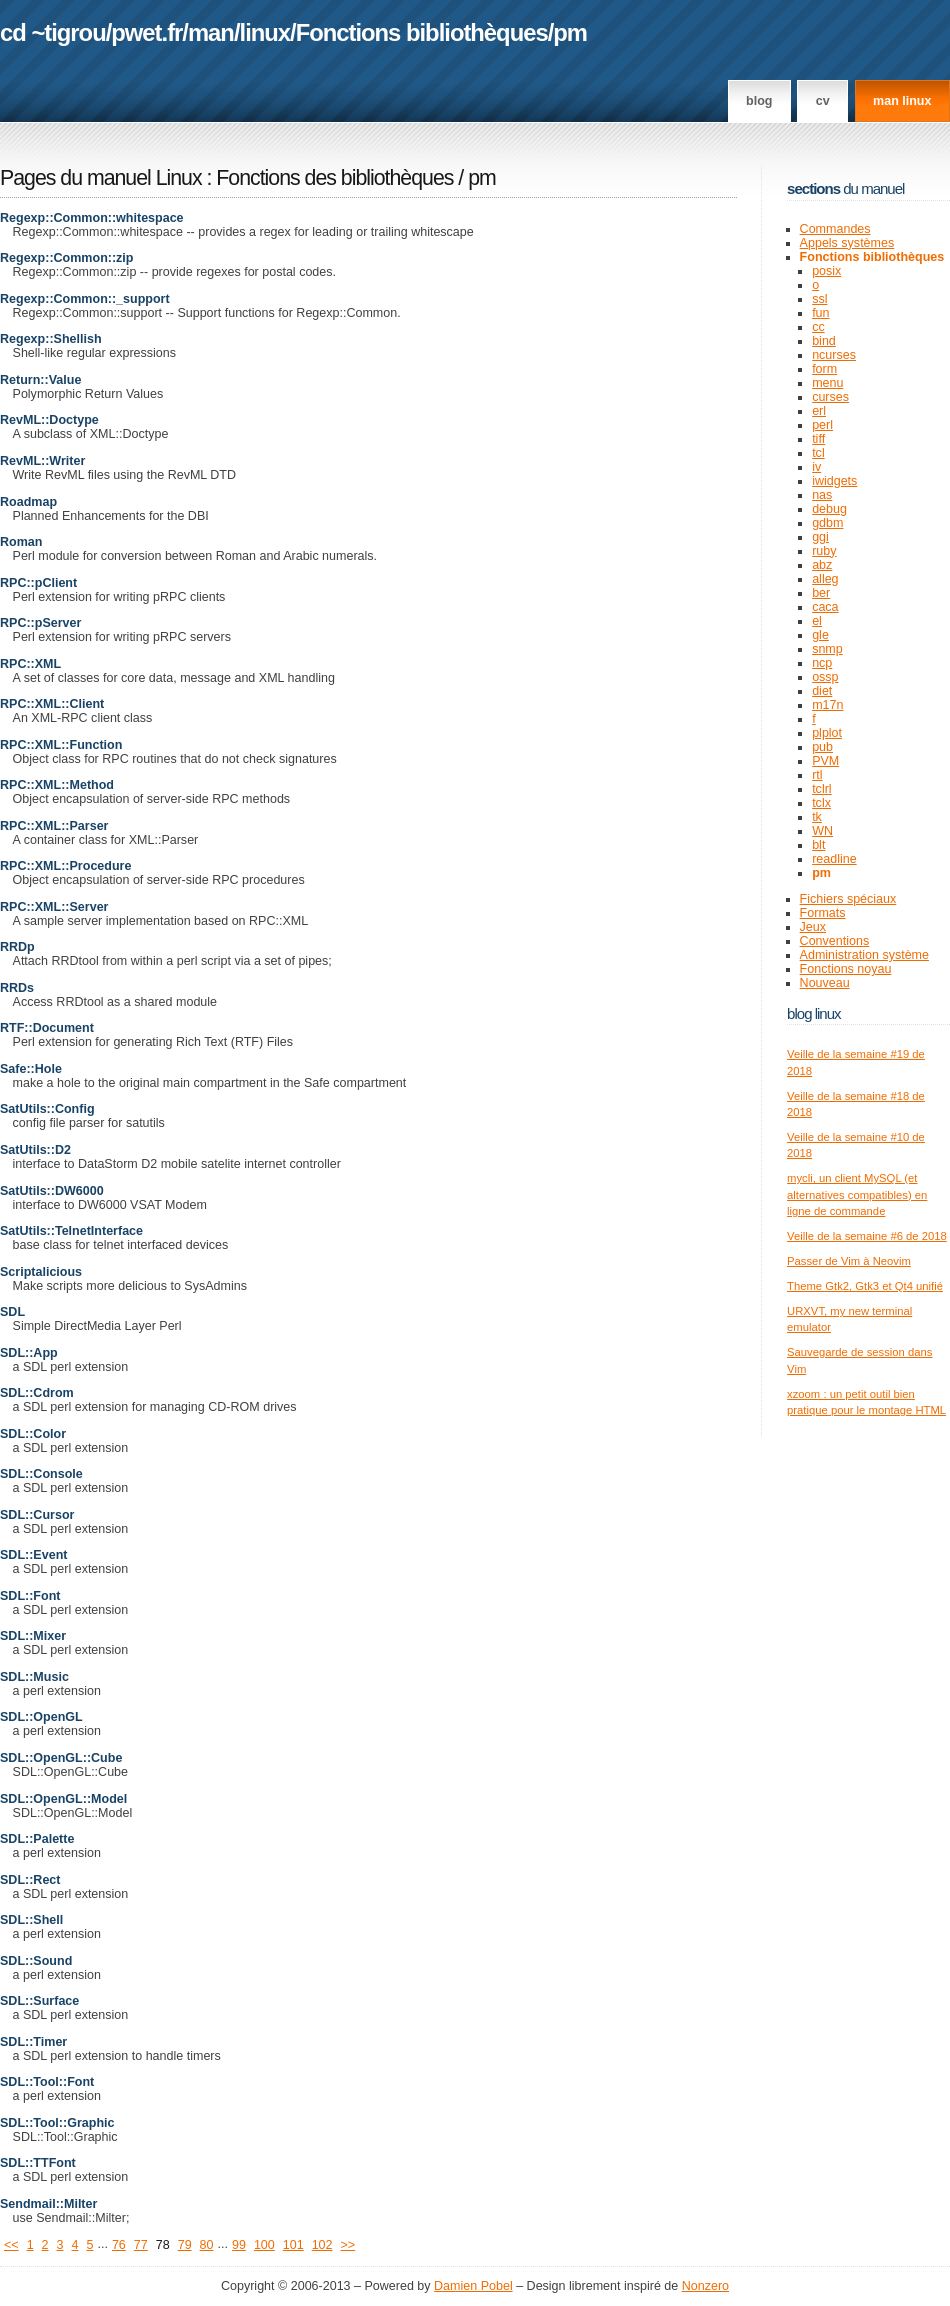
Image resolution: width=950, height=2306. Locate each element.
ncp (822, 663)
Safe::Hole (31, 1069)
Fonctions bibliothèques (422, 32)
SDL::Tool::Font (47, 2082)
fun (820, 313)
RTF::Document (47, 1028)
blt (818, 845)
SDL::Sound (36, 1961)
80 (207, 2245)
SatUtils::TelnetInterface (71, 1231)
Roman (21, 542)
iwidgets (834, 481)
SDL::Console (41, 1474)
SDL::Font (30, 1596)
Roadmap (28, 502)
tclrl (821, 789)
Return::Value (40, 380)
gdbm (827, 523)
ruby (824, 551)
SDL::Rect (30, 1880)
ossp (825, 677)
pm (570, 32)
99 (239, 2245)
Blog (759, 101)
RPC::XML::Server (54, 907)
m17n (827, 705)
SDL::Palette (37, 1839)
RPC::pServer (40, 623)
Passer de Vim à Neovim (849, 1261)
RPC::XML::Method (57, 785)
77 (141, 2245)
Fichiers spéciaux (848, 899)
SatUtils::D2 (35, 1150)
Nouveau (825, 983)
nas (822, 495)
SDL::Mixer (33, 1636)
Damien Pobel (473, 2286)
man (211, 32)
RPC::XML (30, 664)
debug (829, 509)
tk (817, 817)
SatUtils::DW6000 (52, 1191)
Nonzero (705, 2286)
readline (834, 859)
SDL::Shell (31, 1920)
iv (816, 467)
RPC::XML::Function (61, 745)
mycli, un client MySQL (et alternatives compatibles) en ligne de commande (857, 1194)
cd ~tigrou (53, 32)
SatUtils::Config (47, 1109)
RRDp (17, 947)
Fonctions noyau (846, 969)
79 (185, 2245)
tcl (818, 453)
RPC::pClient (38, 583)
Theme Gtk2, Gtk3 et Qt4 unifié (865, 1286)
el (817, 621)
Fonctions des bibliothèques (337, 178)
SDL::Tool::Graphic (57, 2123)
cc (818, 327)
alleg (825, 579)
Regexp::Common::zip (67, 258)
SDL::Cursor (37, 1515)
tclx (821, 803)
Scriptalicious (41, 1272)
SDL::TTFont (38, 2163)
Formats (823, 913)
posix (826, 271)
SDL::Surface (39, 2001)
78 (163, 2245)
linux (265, 32)
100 (264, 2245)
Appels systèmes (847, 243)
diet (822, 691)
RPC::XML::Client (52, 704)
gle (820, 635)
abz (822, 565)
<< (11, 2245)
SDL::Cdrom (37, 1393)
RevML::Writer (42, 461)
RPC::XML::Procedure (65, 866)
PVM (825, 761)
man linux (902, 101)
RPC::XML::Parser (54, 826)
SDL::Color (33, 1434)
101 (293, 2245)
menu (827, 383)
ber (821, 593)
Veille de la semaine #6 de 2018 (867, 1236)
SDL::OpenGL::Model (63, 1799)
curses (830, 397)
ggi (820, 537)
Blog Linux (814, 1013)
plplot (827, 733)
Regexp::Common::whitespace (92, 218)
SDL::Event (33, 1555)
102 (322, 2245)
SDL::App (29, 1353)
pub (822, 747)
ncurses (834, 355)
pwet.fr (146, 32)
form (824, 369)
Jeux (813, 927)
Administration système (864, 955)
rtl (817, 775)
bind (824, 341)
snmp (827, 649)
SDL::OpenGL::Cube (61, 1758)
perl (822, 425)
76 (119, 2245)
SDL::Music (34, 1677)
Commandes (835, 229)
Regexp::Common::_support (85, 299)
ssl (819, 299)
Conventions (835, 941)
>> (348, 2245)
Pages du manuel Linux (101, 178)
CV (823, 101)
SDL (12, 1312)
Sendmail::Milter (48, 2204)
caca (825, 607)
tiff (818, 439)
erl (819, 411)
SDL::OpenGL (41, 1717)
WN (822, 831)
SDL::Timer (33, 2042)
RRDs (17, 988)
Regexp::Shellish (51, 339)
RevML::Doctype (49, 420)
